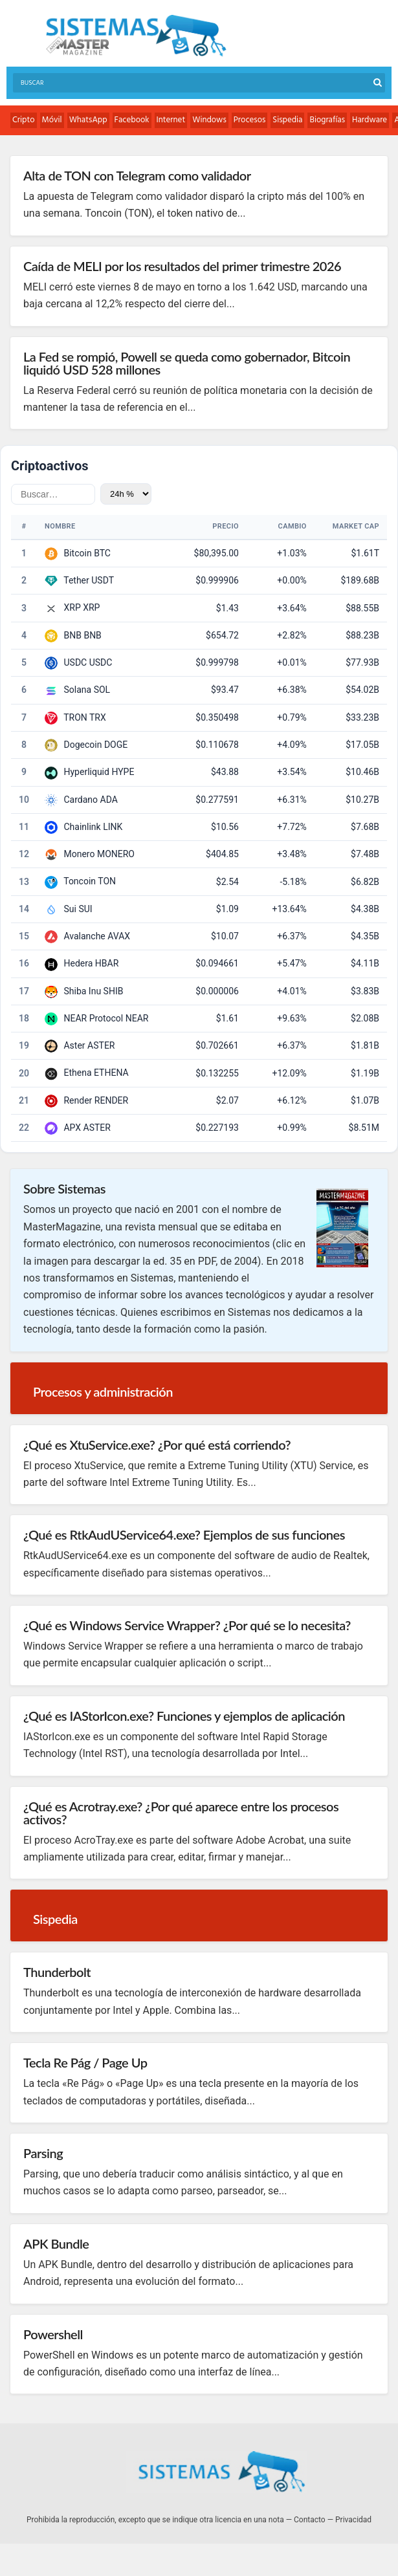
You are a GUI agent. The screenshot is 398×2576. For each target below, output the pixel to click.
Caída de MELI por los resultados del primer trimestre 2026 (182, 266)
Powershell (53, 2334)
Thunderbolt (57, 1972)
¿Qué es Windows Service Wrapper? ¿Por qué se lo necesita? (187, 1625)
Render (77, 1100)
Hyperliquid (86, 772)
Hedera (78, 963)
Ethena (77, 1072)
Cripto (23, 120)
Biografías (327, 120)
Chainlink (81, 827)
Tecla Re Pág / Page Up (85, 2062)
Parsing (43, 2153)
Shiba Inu (82, 991)
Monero (78, 854)
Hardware (369, 120)
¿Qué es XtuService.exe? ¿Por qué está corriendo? (157, 1444)
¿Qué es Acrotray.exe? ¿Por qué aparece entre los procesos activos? (180, 1812)
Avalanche (84, 936)
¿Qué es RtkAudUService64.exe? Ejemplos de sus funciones (184, 1534)
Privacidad (353, 2519)
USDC (75, 662)
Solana (77, 689)
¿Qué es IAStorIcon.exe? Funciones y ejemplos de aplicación (184, 1715)
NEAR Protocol (93, 1018)
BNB (72, 635)
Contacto (310, 2519)
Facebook (132, 120)
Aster (74, 1045)
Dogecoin (82, 744)
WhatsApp (88, 120)
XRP (71, 607)
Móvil (52, 120)
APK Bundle (56, 2243)
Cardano (80, 799)
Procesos (250, 120)
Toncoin (79, 881)
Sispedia (287, 120)
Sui (69, 909)
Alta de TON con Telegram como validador (137, 175)
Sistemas (136, 36)
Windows (209, 120)
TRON (75, 717)
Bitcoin (77, 553)
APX (72, 1127)
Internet (171, 120)
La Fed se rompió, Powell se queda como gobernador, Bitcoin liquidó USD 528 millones (186, 363)
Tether (76, 580)
